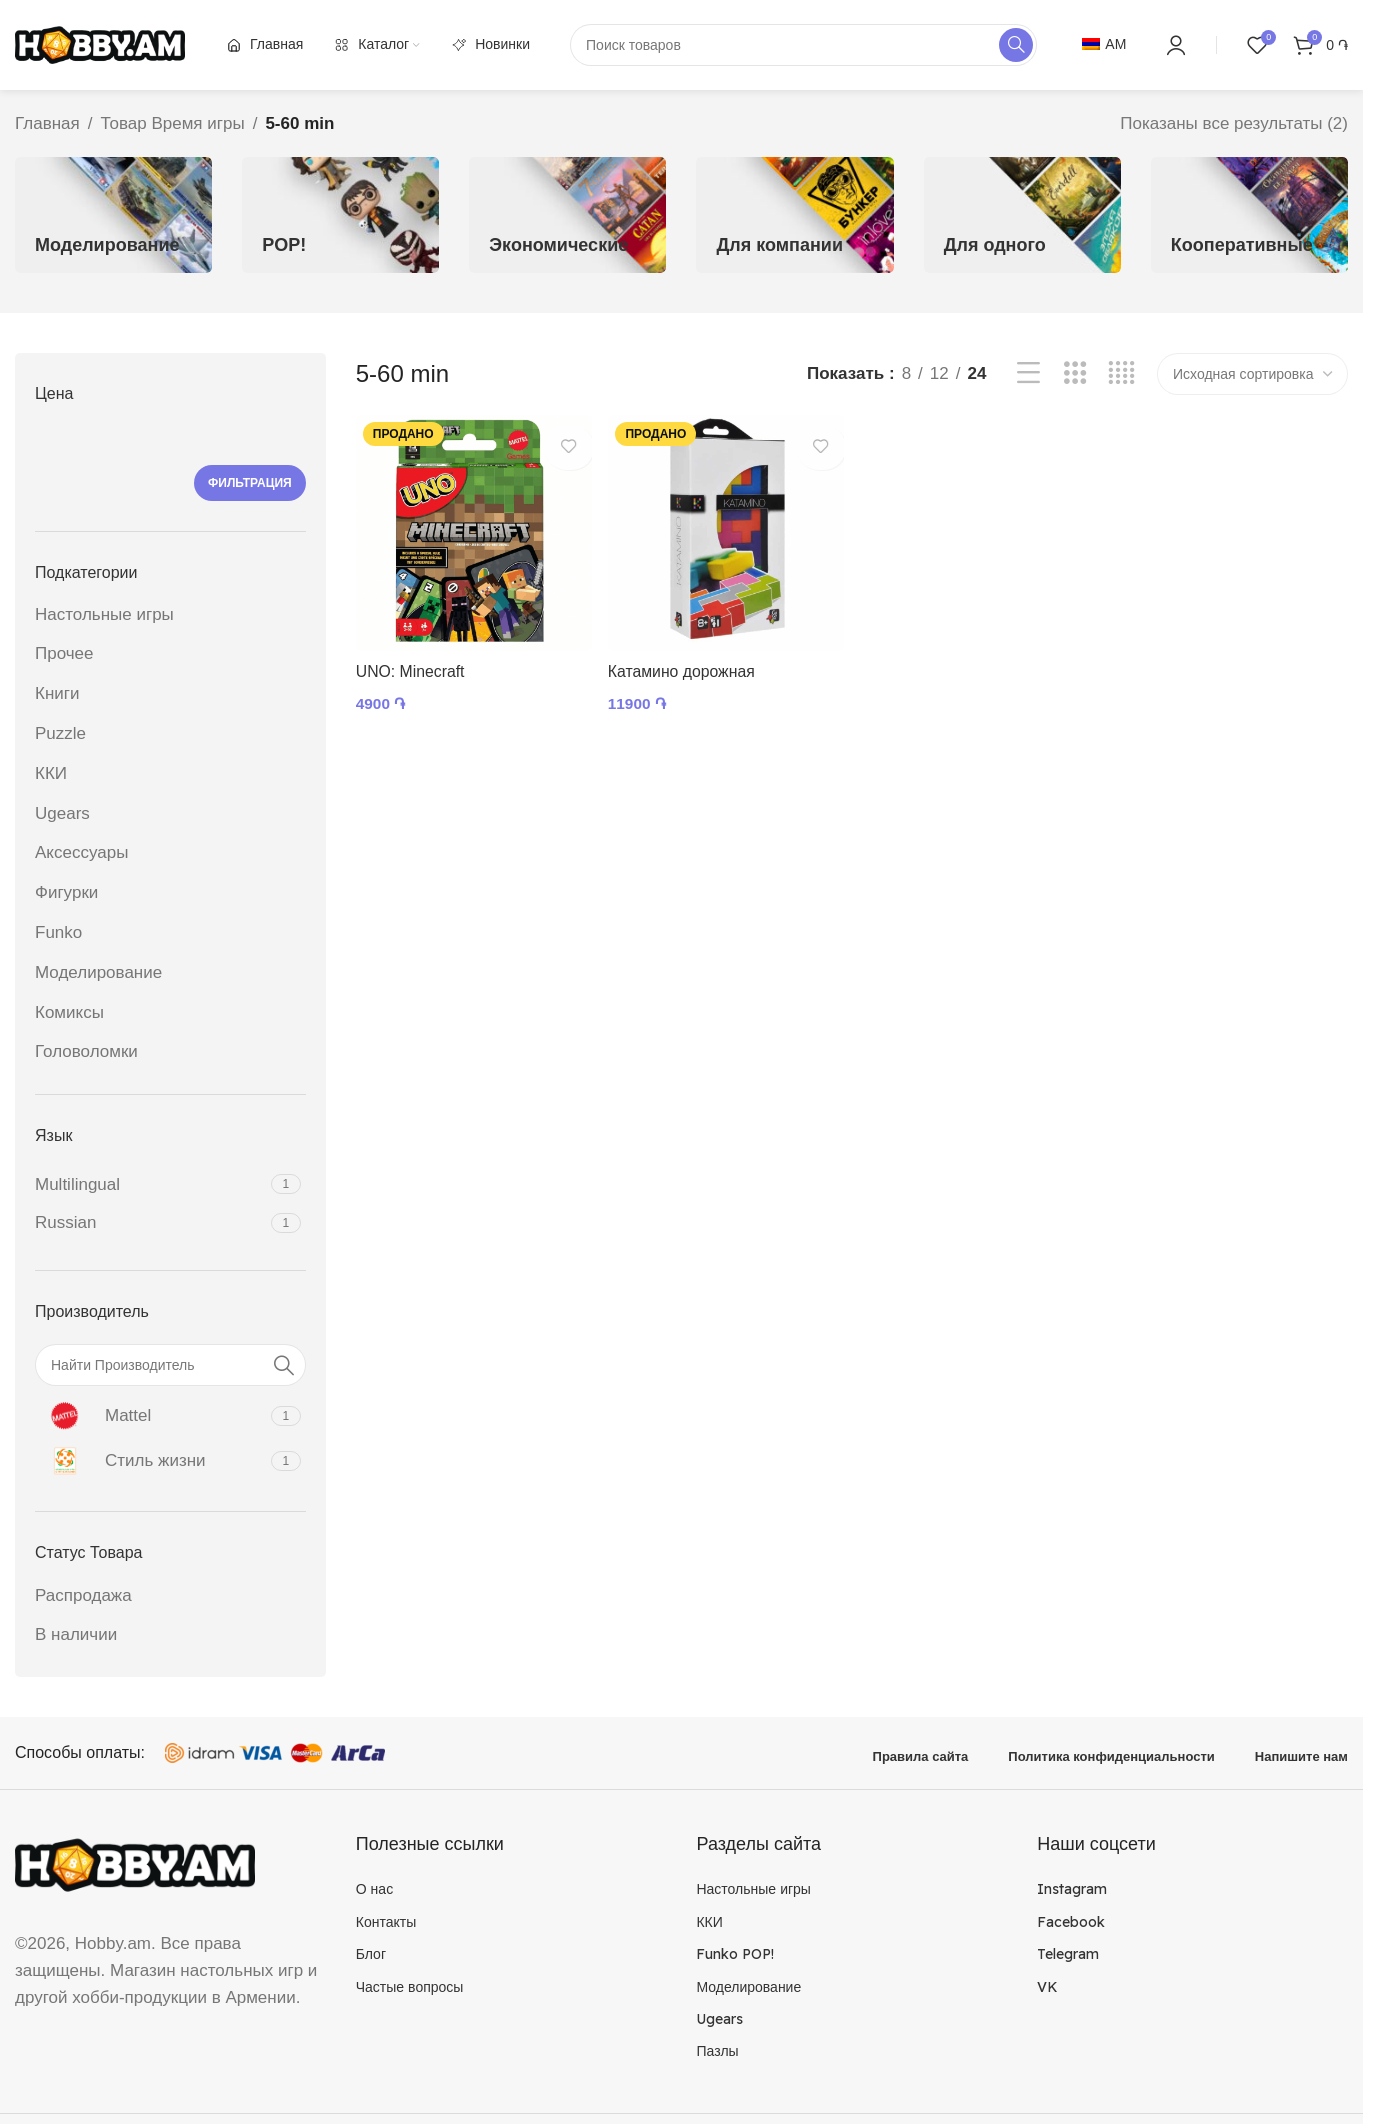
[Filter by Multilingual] (150, 1185)
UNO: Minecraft (414, 660)
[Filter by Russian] (150, 1223)
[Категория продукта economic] (567, 215)
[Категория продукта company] (794, 215)
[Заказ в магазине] (1252, 374)
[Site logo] (100, 43)
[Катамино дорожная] (724, 528)
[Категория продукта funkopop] (340, 215)
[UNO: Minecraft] (469, 528)
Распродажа (83, 1595)
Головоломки (86, 1051)
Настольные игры (104, 614)
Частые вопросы (410, 1987)
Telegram (1068, 1954)
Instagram (1072, 1889)
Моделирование (98, 972)
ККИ (51, 773)
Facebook (1071, 1922)
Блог (371, 1954)
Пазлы (717, 2051)
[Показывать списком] (1028, 373)
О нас (374, 1889)
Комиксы (69, 1012)
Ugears (62, 813)
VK (1047, 1987)
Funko (58, 932)
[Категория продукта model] (113, 215)
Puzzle (60, 733)
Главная (47, 123)
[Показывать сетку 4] (1121, 373)
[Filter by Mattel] (150, 1416)
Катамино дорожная (690, 660)
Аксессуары (81, 852)
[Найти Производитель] (170, 1365)
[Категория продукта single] (1022, 215)
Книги (57, 693)
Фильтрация (250, 483)
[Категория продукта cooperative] (1249, 215)
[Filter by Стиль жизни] (150, 1461)
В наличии (76, 1634)
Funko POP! (735, 1954)
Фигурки (66, 892)
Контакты (386, 1922)
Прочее (64, 653)
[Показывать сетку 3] (1075, 373)
